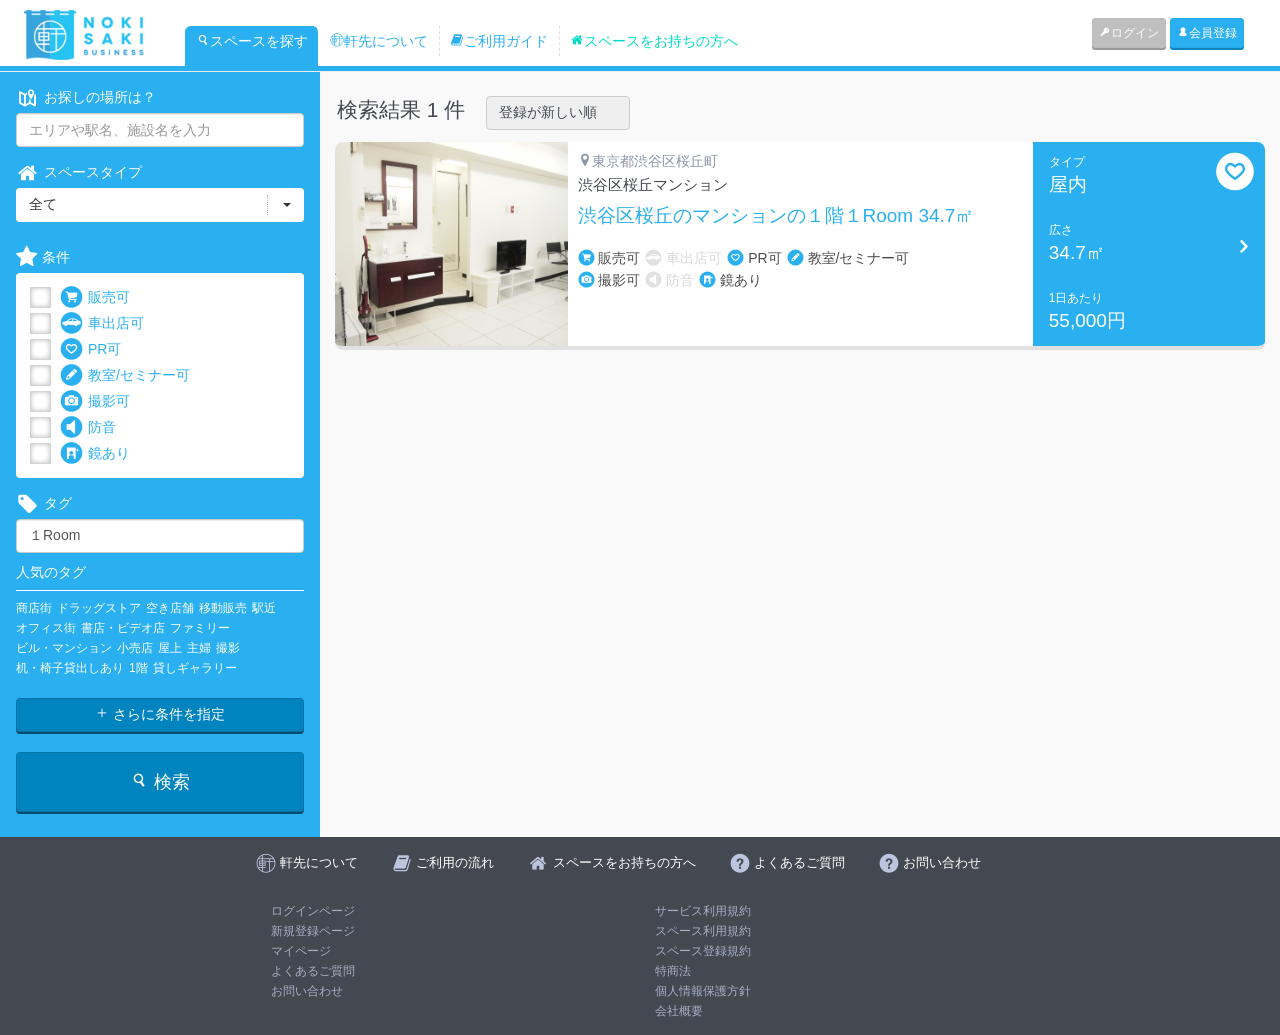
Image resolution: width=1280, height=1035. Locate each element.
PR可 (90, 349)
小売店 (135, 648)
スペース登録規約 (703, 951)
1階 (138, 668)
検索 (159, 781)
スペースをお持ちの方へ (654, 41)
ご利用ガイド (499, 41)
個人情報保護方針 (703, 991)
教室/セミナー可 (125, 375)
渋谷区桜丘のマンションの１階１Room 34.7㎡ (776, 216)
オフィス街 (46, 628)
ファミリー (200, 628)
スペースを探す (252, 41)
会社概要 (679, 1011)
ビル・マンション (64, 648)
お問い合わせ (307, 991)
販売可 (95, 297)
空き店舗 (170, 608)
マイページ (301, 951)
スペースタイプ (79, 172)
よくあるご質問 (313, 971)
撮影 (228, 648)
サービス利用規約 (703, 911)
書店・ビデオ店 (123, 628)
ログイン (1129, 33)
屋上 (170, 648)
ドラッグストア (99, 608)
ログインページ (313, 911)
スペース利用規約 (703, 931)
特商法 (673, 971)
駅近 (264, 608)
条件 (43, 257)
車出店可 (102, 323)
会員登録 (1207, 33)
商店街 (34, 608)
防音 (88, 427)
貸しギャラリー (195, 668)
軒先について (379, 41)
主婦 (199, 648)
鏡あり (95, 453)
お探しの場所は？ (86, 97)
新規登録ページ (313, 931)
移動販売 (223, 608)
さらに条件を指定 (160, 714)
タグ (44, 503)
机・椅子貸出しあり (70, 668)
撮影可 (95, 401)
